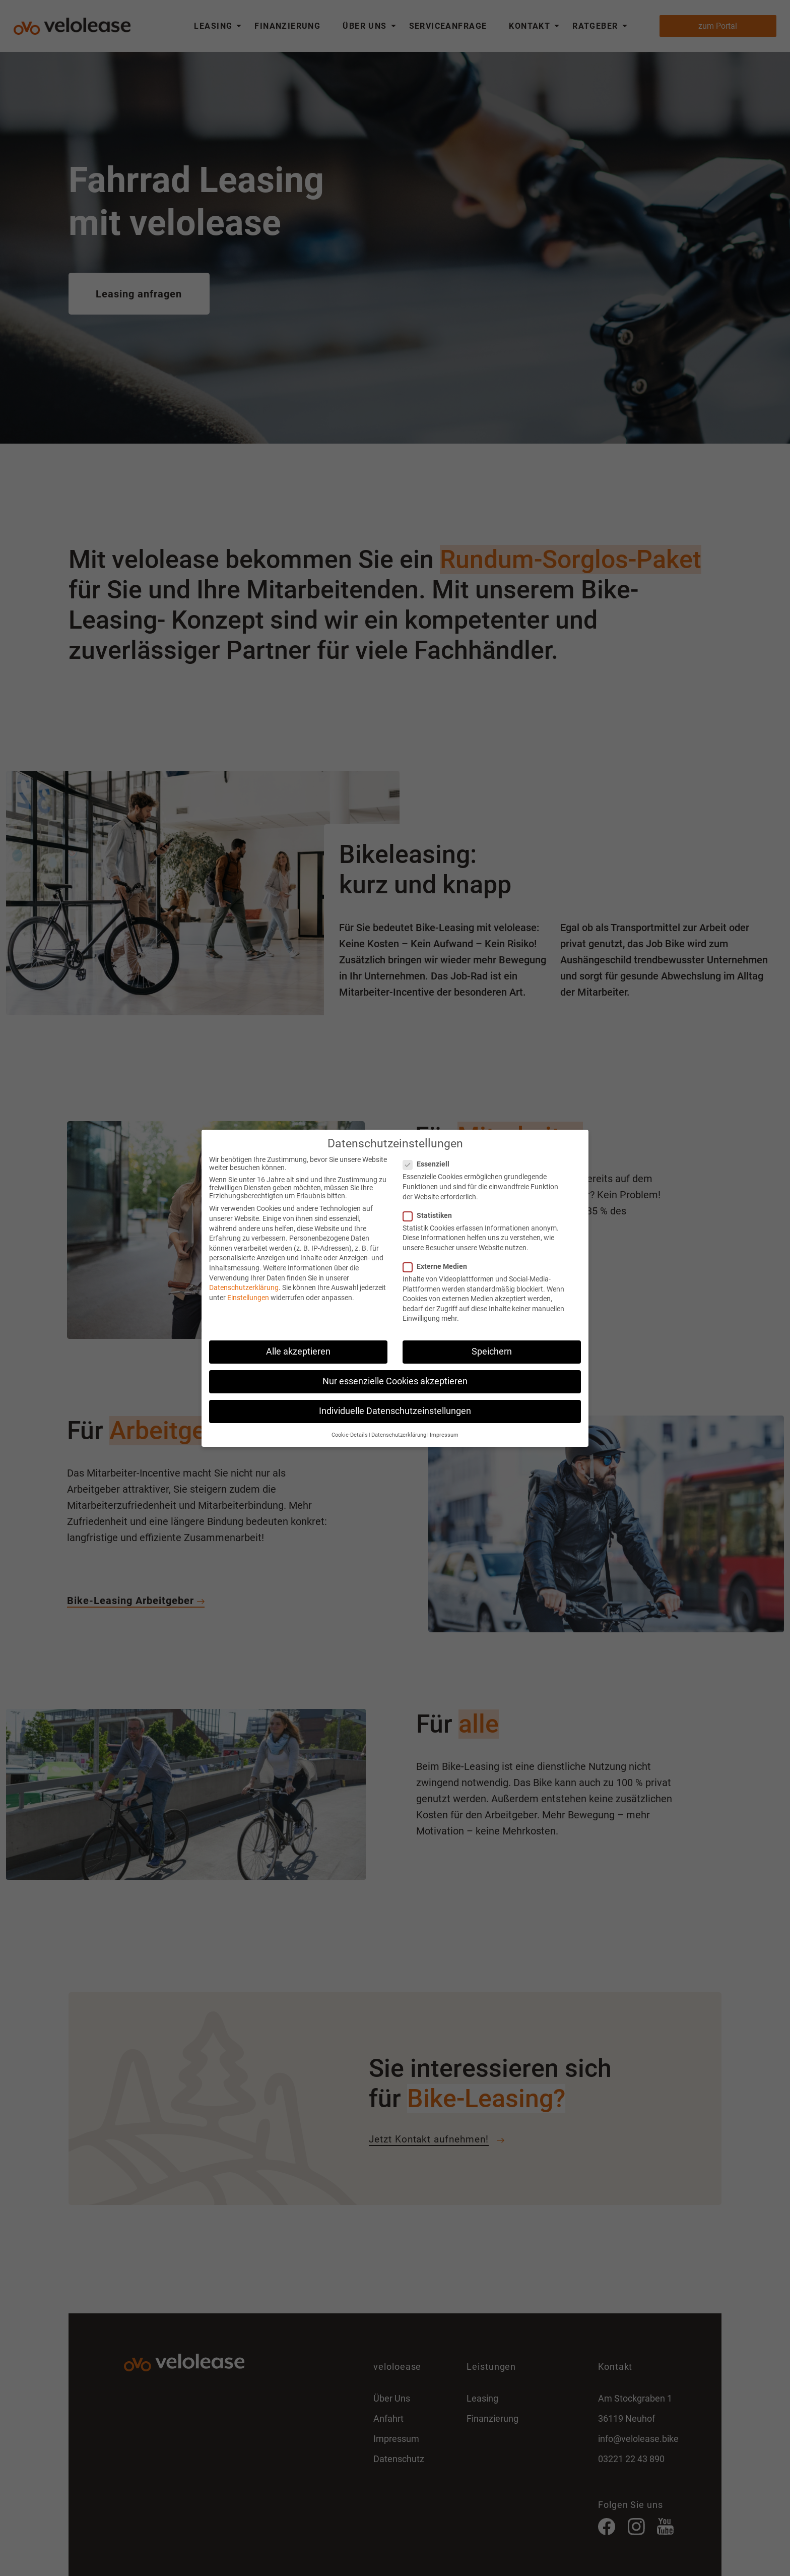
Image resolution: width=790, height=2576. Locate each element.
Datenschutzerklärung (244, 1287)
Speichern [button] (490, 1350)
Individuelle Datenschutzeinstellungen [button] (395, 1405)
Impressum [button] (442, 1428)
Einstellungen (249, 1297)
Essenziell (431, 1158)
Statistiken (431, 1213)
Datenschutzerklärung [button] (398, 1428)
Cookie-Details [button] (352, 1428)
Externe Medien (438, 1266)
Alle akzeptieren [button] (300, 1350)
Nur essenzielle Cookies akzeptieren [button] (395, 1378)
